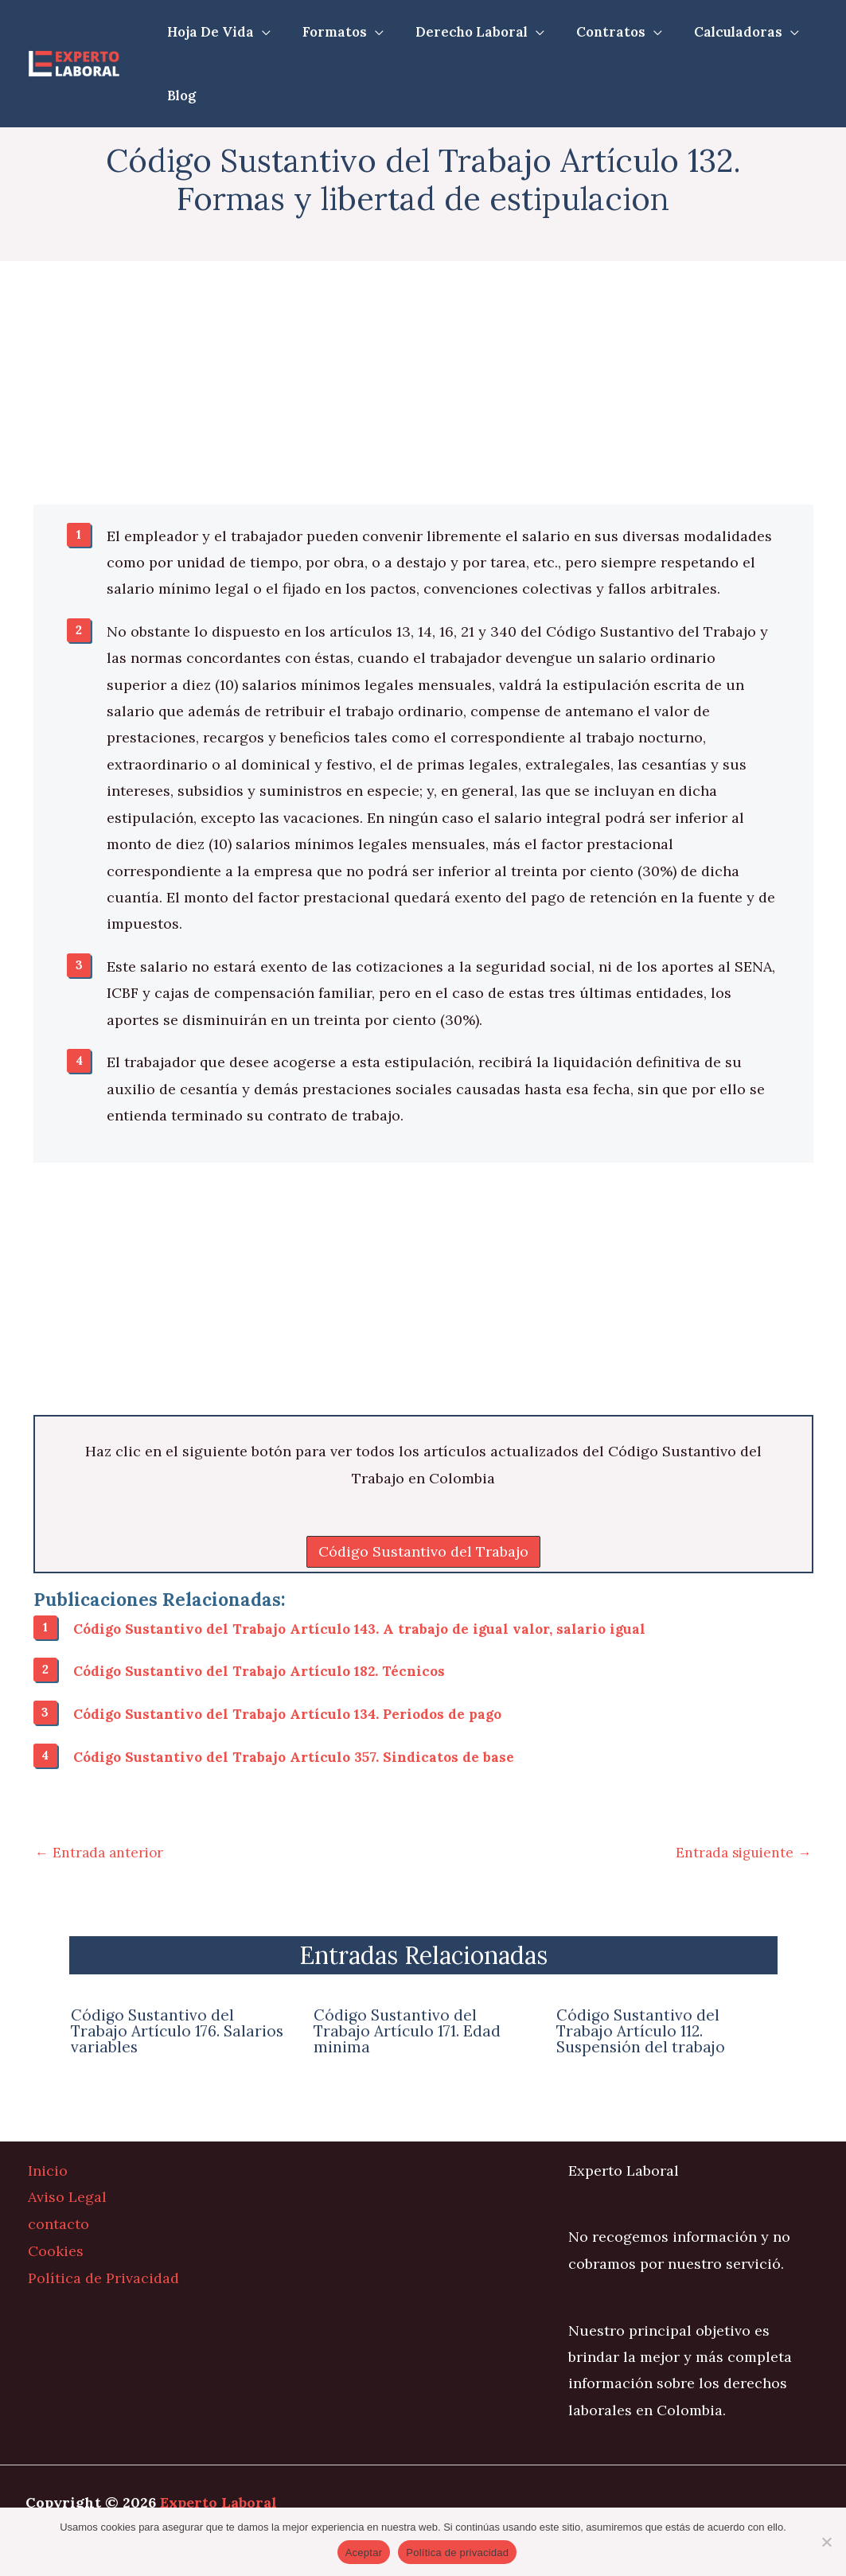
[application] (259, 32)
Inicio (48, 2170)
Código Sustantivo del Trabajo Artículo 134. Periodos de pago (294, 1713)
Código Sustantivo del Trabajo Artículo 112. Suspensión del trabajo (642, 2030)
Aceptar (364, 2552)
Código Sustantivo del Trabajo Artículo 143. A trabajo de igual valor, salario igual (367, 1628)
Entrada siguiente (741, 1851)
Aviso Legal (67, 2196)
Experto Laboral (218, 2501)
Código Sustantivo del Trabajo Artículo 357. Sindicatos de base (298, 1756)
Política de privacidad (457, 2552)
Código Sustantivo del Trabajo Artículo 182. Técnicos (265, 1671)
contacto (58, 2223)
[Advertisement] (423, 386)
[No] (826, 2542)
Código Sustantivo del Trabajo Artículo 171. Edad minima (409, 2030)
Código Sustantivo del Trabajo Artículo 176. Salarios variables (179, 2030)
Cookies (56, 2249)
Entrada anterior (101, 1851)
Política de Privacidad (103, 2276)
